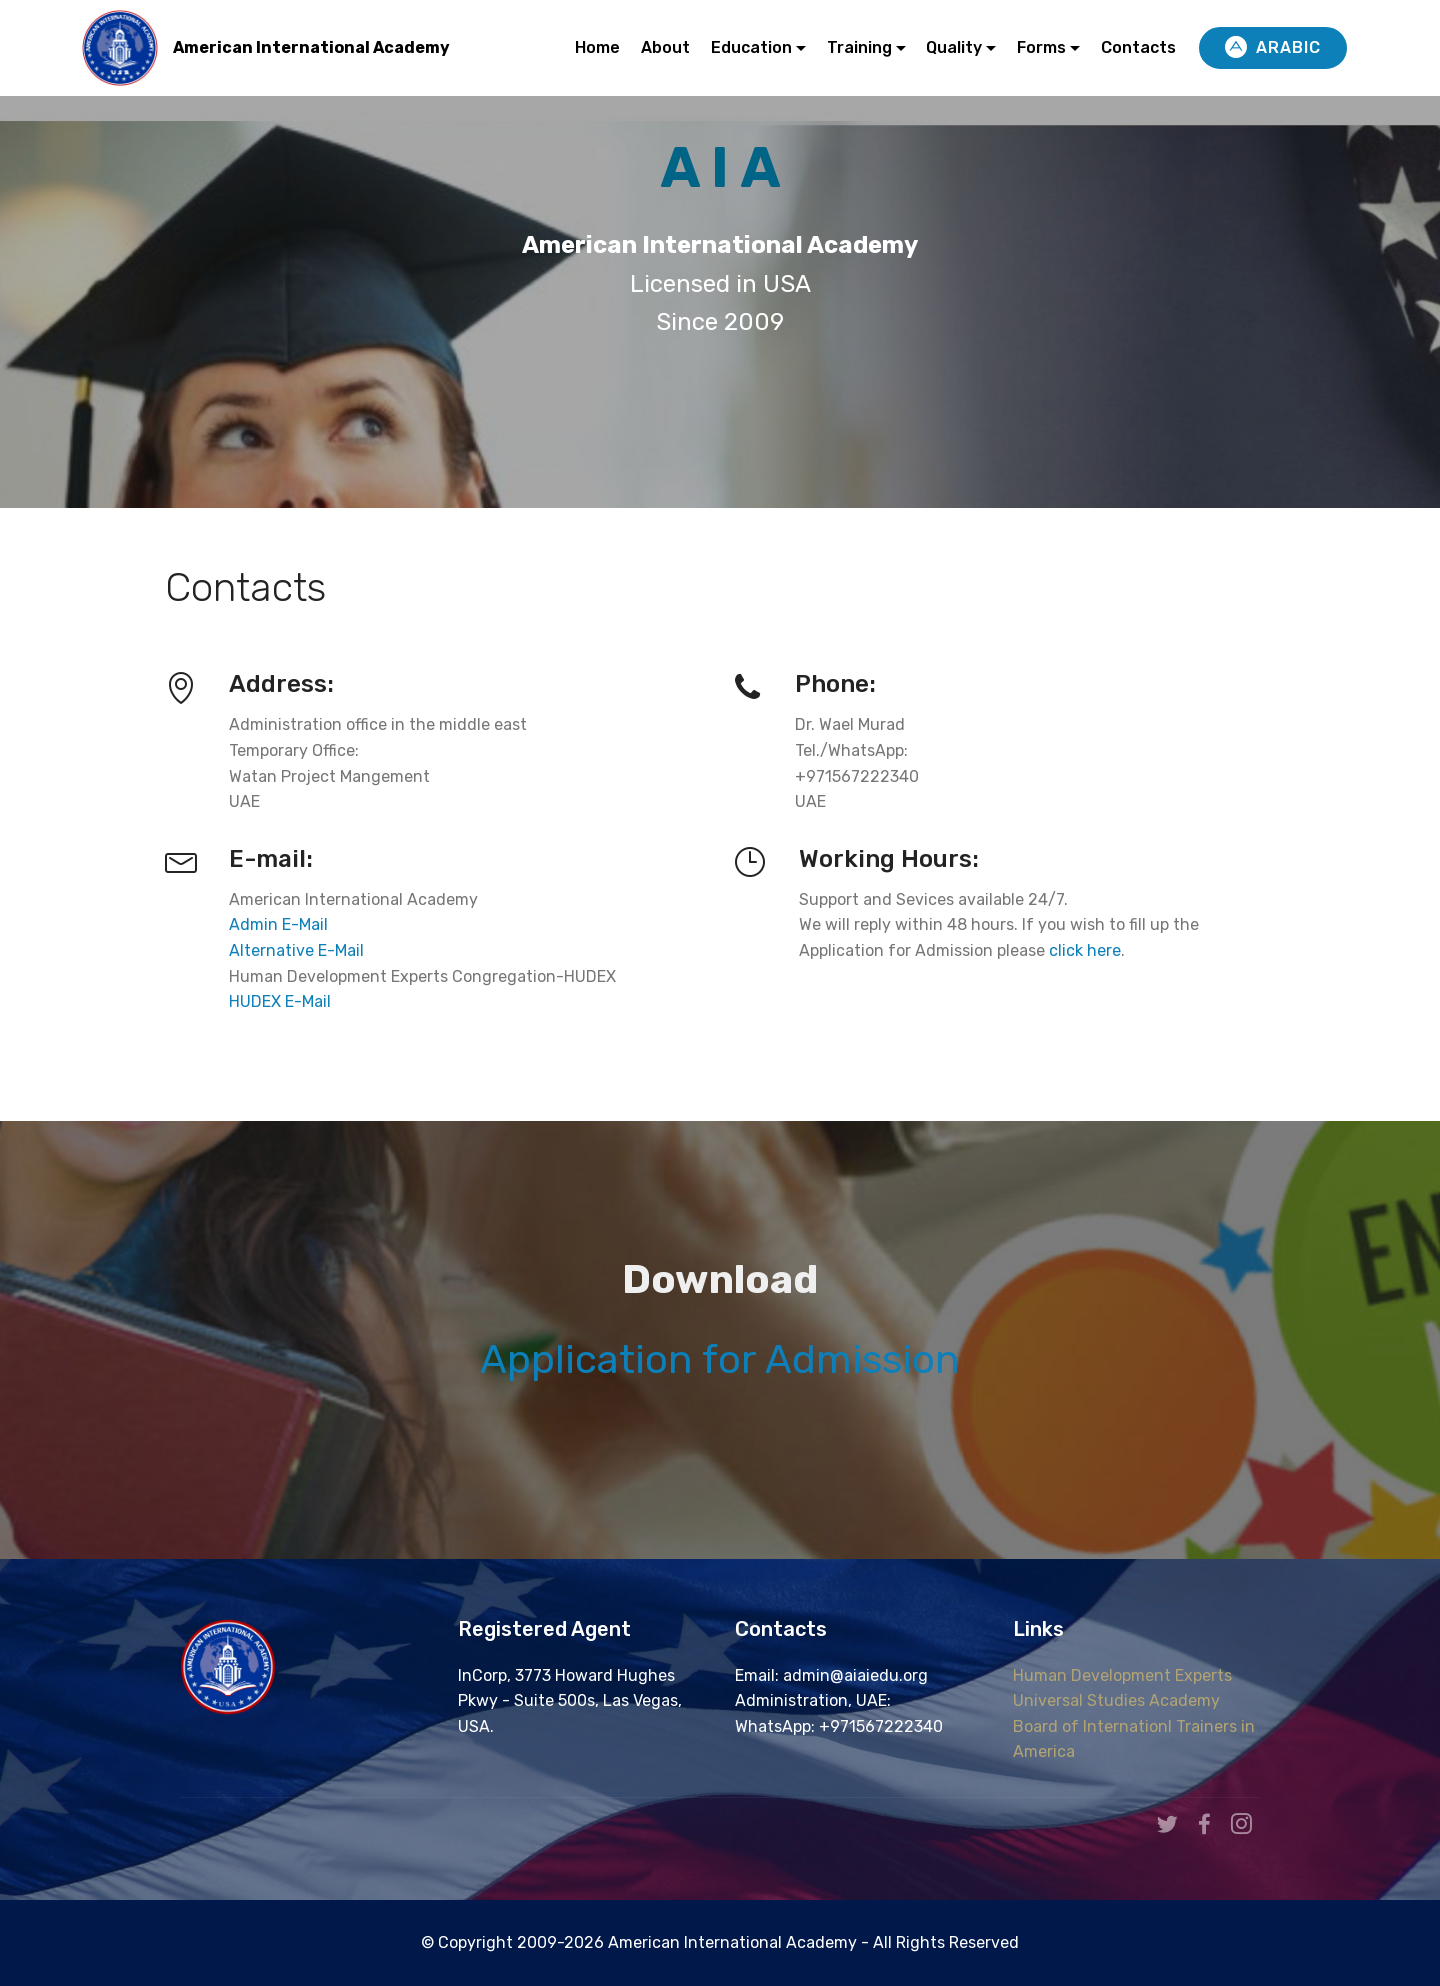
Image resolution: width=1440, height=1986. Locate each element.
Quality (954, 47)
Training (859, 47)
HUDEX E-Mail (282, 1001)
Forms (1041, 47)
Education (751, 47)
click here (1085, 950)
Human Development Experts (1122, 1675)
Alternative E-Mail (296, 950)
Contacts (1138, 47)
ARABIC (1273, 48)
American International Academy (311, 47)
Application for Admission (720, 1359)
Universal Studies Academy (1116, 1700)
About (665, 47)
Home (597, 47)
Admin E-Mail (278, 924)
